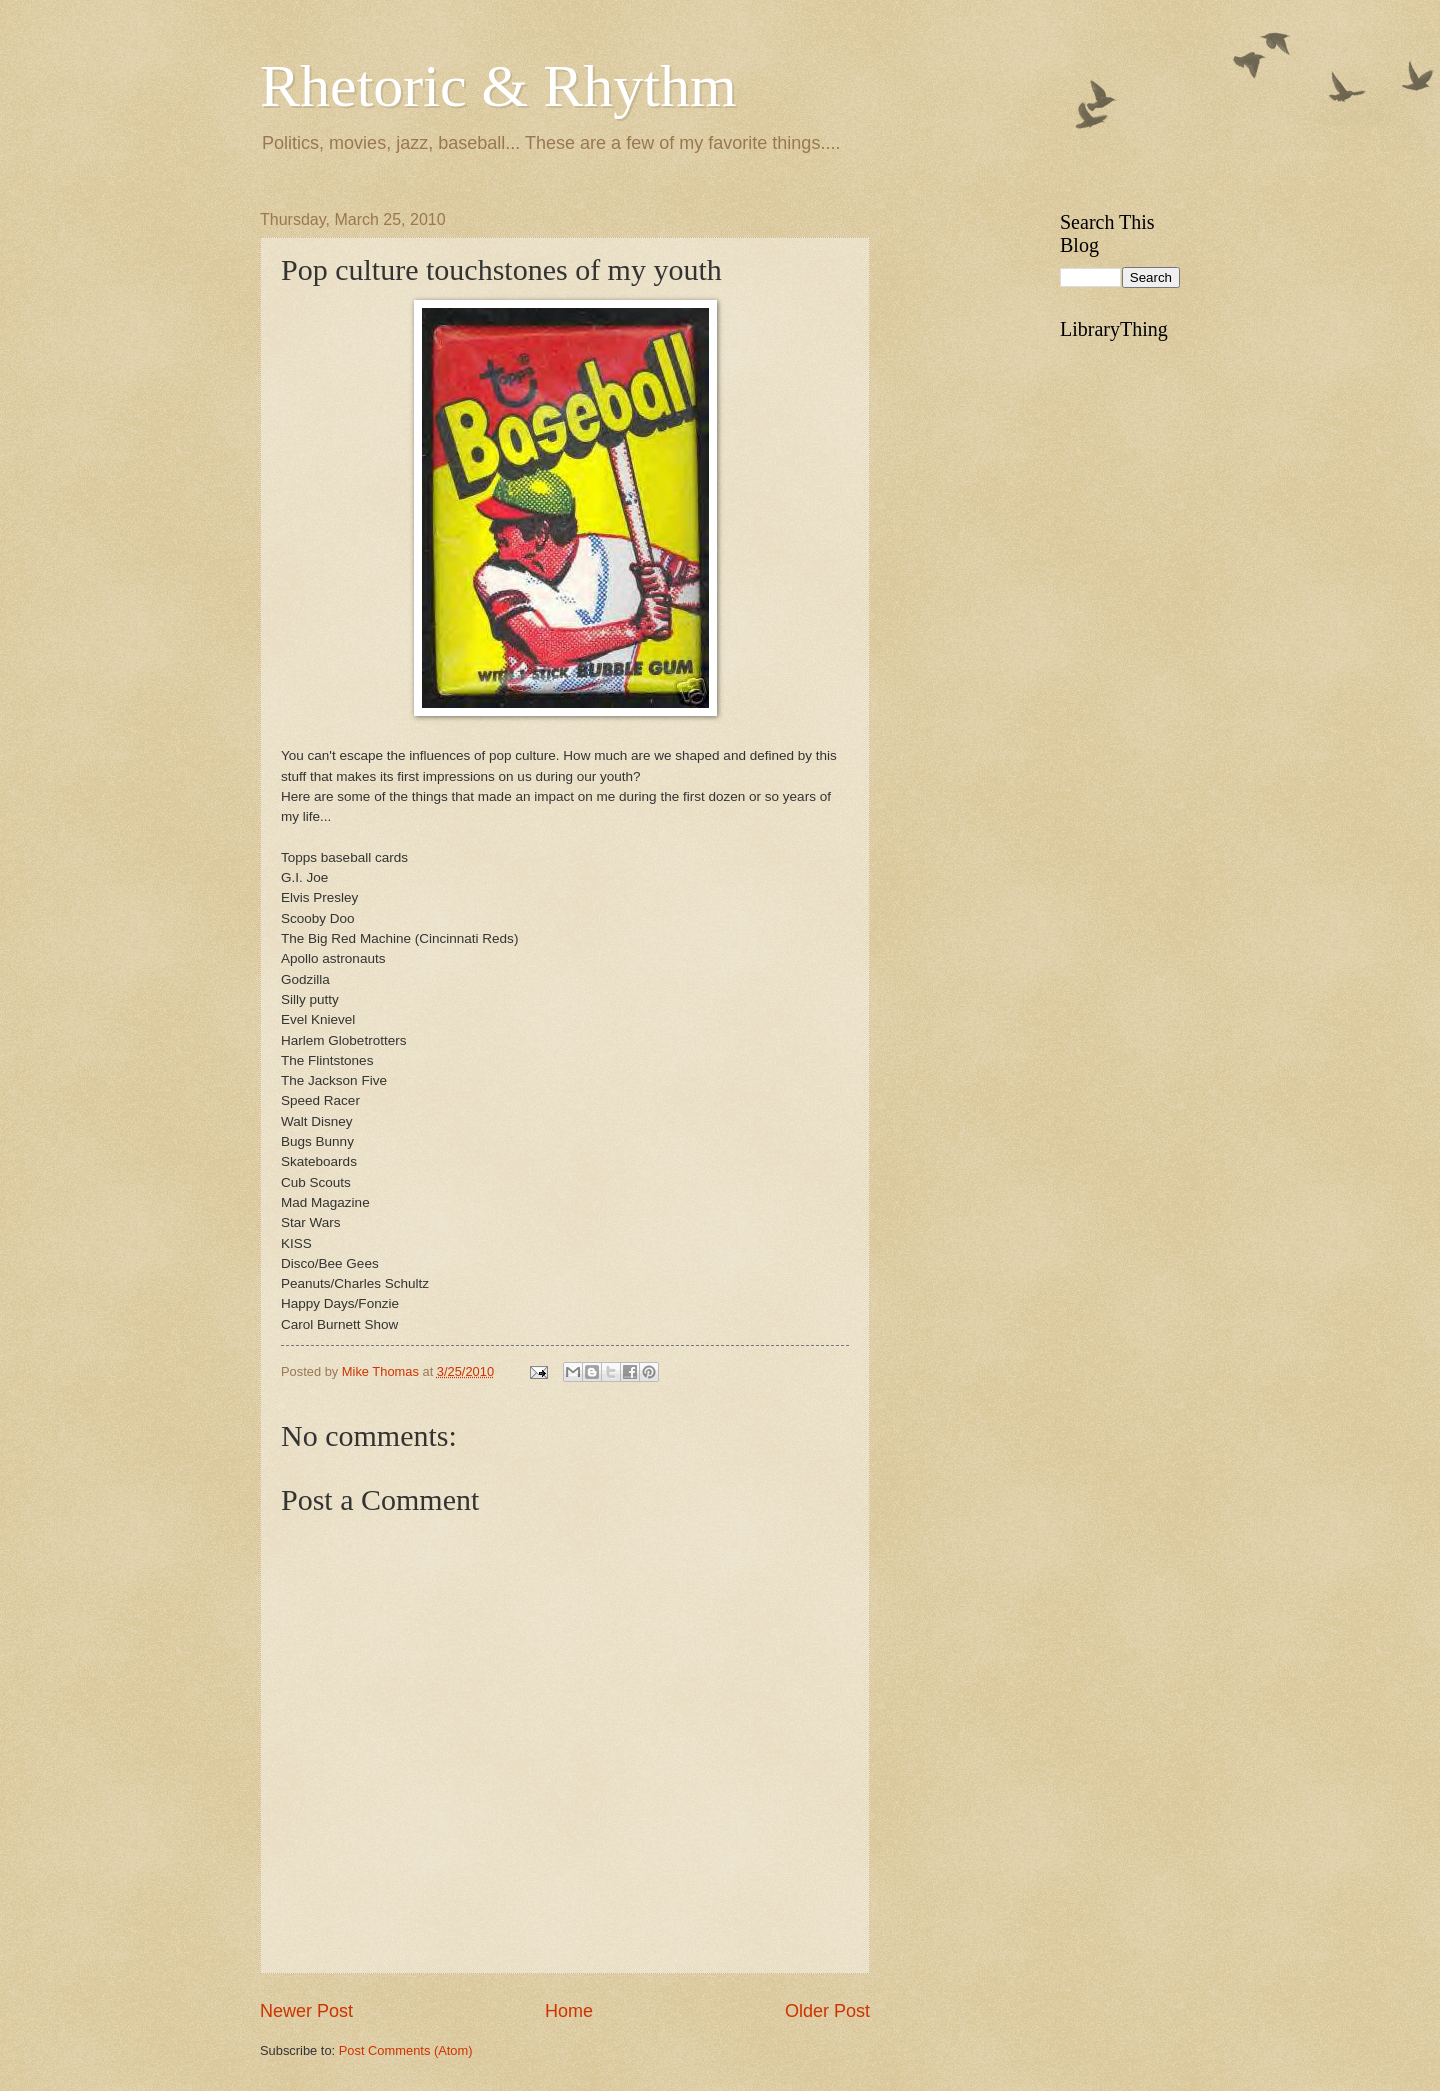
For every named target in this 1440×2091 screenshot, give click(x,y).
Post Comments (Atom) (406, 2050)
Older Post (827, 2011)
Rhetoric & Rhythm (498, 86)
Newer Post (306, 2011)
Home (569, 2011)
